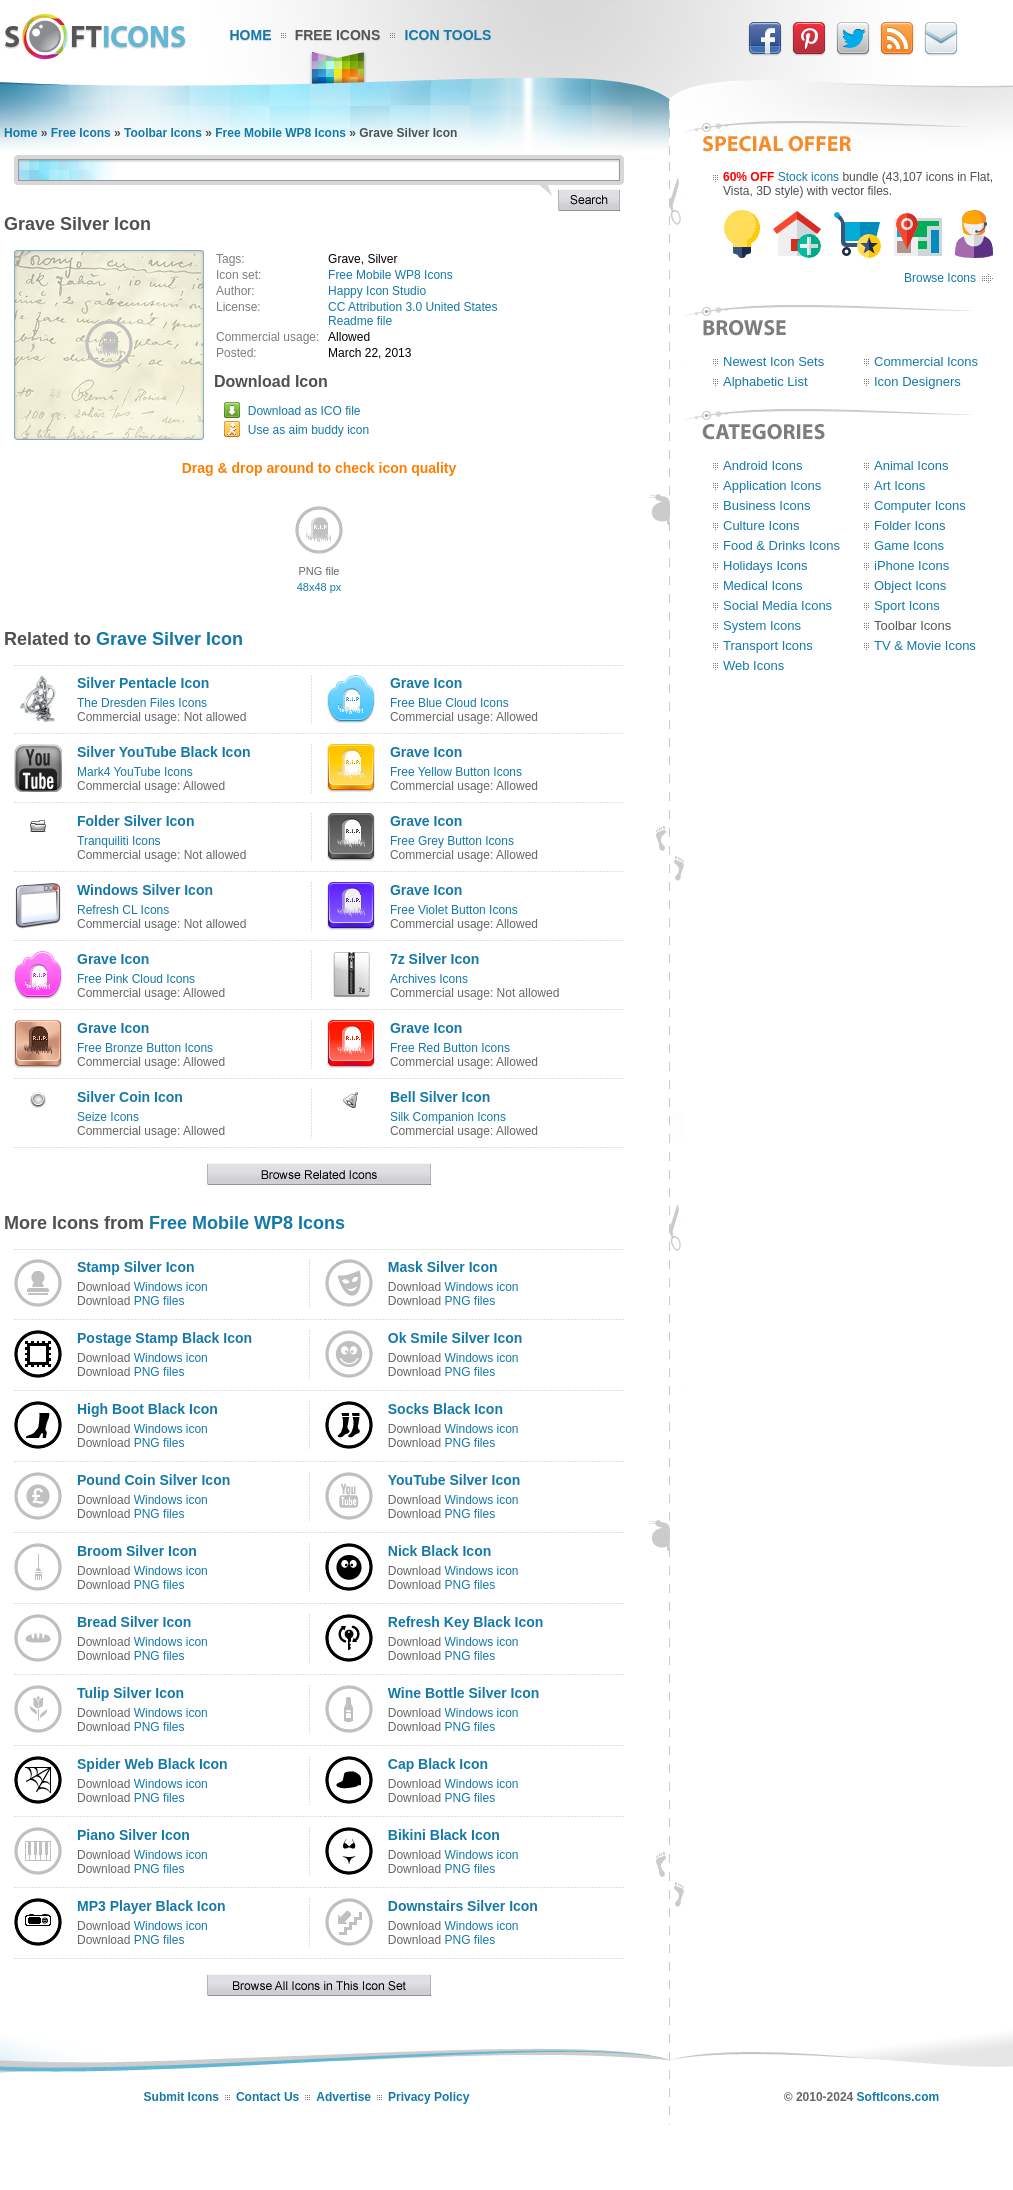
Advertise (343, 2097)
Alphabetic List (765, 381)
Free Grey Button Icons (452, 841)
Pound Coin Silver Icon (153, 1480)
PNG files (159, 1301)
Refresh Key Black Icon (466, 1622)
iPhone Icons (911, 565)
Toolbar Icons (163, 133)
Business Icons (766, 505)
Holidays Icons (765, 565)
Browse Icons (940, 278)
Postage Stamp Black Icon (164, 1338)
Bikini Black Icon (444, 1835)
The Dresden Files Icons (142, 703)
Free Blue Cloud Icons (449, 703)
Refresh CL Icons (123, 910)
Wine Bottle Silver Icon (464, 1693)
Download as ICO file (304, 411)
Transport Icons (768, 645)
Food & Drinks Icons (781, 545)
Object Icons (910, 585)
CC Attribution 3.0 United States (412, 307)
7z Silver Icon (434, 959)
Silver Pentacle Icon (143, 683)
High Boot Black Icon (147, 1409)
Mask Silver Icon (443, 1267)
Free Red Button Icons (450, 1048)
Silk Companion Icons (448, 1117)
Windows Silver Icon (145, 890)
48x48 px (319, 587)
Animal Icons (911, 465)
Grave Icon (426, 683)
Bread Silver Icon (134, 1622)
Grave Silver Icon (169, 639)
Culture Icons (761, 525)
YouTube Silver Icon (454, 1480)
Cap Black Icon (438, 1764)
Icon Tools (448, 35)
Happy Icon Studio (377, 291)
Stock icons (808, 177)
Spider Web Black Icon (152, 1764)
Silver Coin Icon (130, 1097)
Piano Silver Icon (133, 1835)
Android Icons (763, 465)
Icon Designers (917, 381)
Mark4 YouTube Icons (135, 772)
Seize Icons (108, 1117)
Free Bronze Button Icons (145, 1048)
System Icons (762, 625)
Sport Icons (907, 605)
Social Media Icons (777, 605)
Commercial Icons (926, 361)
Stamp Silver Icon (135, 1267)
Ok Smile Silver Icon (455, 1338)
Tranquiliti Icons (119, 841)
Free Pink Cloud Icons (136, 979)
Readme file (360, 321)
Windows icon (171, 1287)
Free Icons (338, 35)
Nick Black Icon (440, 1551)
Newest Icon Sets (773, 361)
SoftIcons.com (898, 2097)
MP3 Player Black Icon (151, 1906)
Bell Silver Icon (440, 1097)
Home (251, 35)
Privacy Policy (428, 2097)
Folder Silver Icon (135, 821)
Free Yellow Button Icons (456, 772)
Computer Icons (920, 505)
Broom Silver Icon (137, 1551)
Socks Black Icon (445, 1409)
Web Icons (753, 665)
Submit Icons (181, 2097)
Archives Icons (429, 979)
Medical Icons (762, 585)
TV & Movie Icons (925, 645)
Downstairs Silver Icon (463, 1906)
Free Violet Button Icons (454, 910)
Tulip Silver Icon (130, 1693)
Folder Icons (910, 525)
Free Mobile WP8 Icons (280, 133)
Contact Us (267, 2097)
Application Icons (772, 485)
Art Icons (899, 485)
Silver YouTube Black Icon (164, 752)
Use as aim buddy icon (308, 430)
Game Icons (909, 545)
